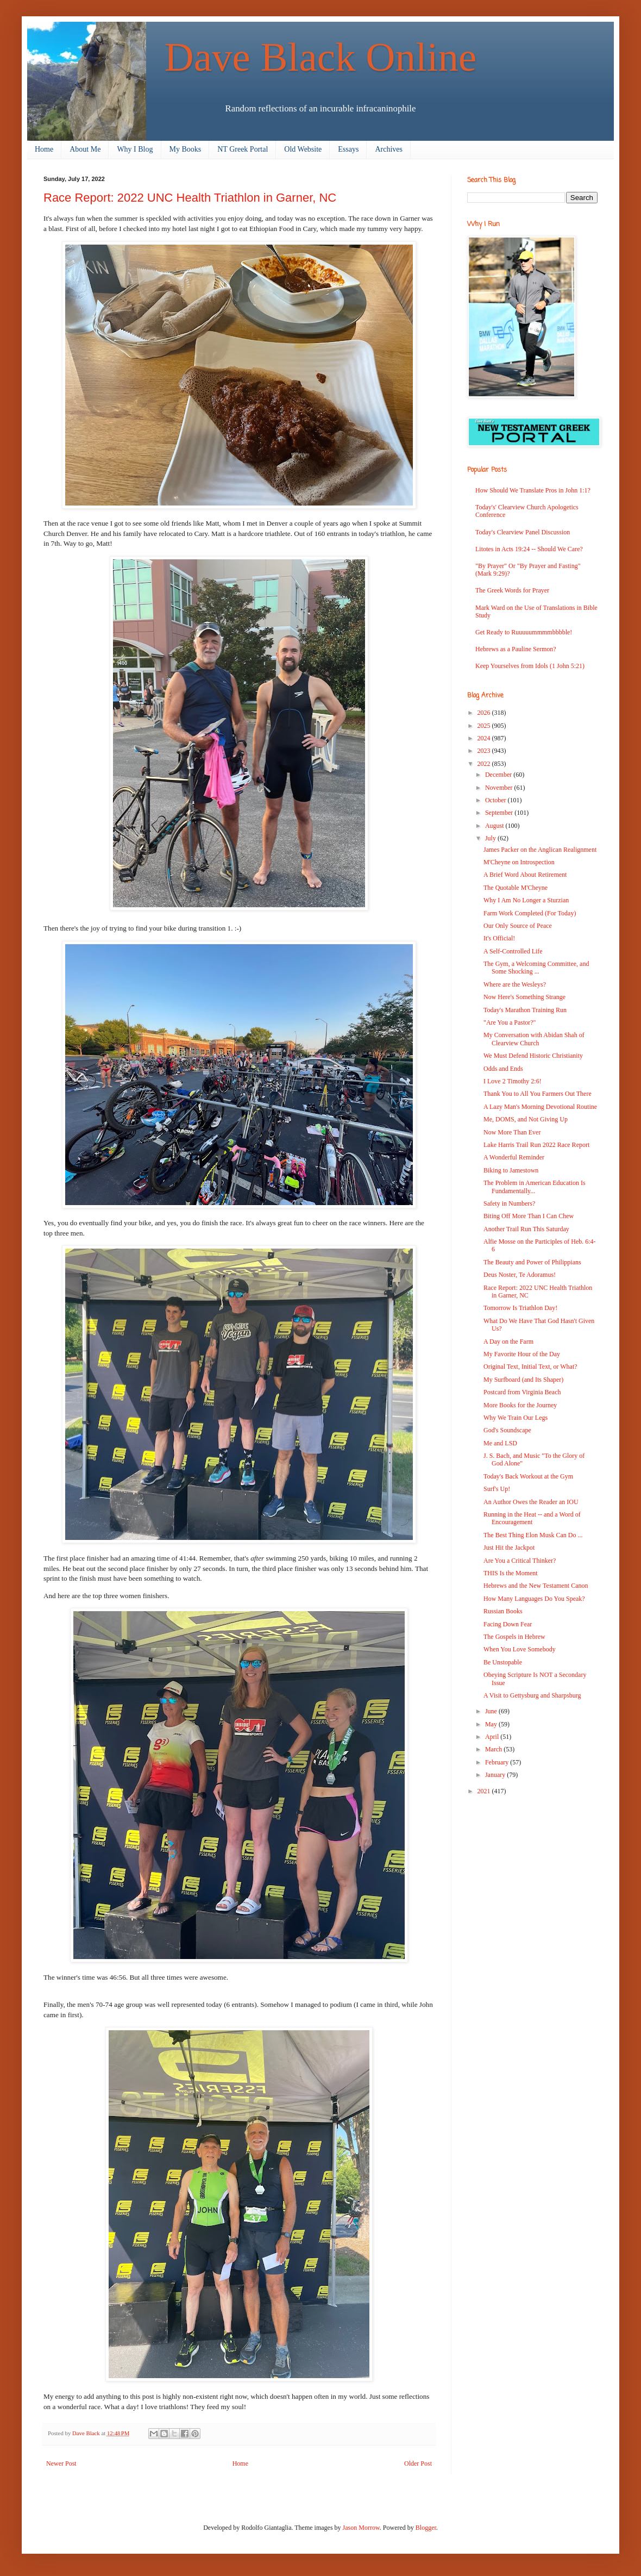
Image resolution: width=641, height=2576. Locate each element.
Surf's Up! (496, 1489)
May (492, 1724)
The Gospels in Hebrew (514, 1637)
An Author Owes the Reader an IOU (531, 1502)
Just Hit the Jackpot (509, 1547)
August (495, 825)
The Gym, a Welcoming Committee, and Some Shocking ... (536, 967)
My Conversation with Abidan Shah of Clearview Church (534, 1038)
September (499, 812)
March (494, 1749)
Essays (348, 149)
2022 (484, 764)
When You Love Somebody (519, 1649)
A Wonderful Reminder (513, 1157)
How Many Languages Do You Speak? (534, 1598)
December (499, 774)
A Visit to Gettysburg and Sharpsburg (532, 1695)
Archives (389, 149)
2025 (484, 725)
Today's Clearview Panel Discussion (522, 532)
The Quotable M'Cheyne (515, 887)
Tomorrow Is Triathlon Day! (520, 1308)
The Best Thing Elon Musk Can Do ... (532, 1535)
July (491, 838)
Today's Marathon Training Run (525, 1010)
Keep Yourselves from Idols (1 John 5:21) (530, 666)
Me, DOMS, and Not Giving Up (525, 1119)
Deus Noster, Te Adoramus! (519, 1274)
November (499, 787)
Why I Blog (135, 149)
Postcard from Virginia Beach (522, 1392)
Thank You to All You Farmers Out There (537, 1093)
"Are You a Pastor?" (509, 1022)
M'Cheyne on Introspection (519, 862)
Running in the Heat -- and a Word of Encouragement (532, 1518)
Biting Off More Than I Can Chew (528, 1216)
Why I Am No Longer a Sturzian (526, 900)
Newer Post (61, 2463)
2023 (484, 750)
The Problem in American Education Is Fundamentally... (534, 1186)
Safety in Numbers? (509, 1203)
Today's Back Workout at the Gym (528, 1476)
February (497, 1762)
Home (44, 149)
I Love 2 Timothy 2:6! (512, 1081)
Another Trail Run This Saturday (526, 1229)
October (496, 800)
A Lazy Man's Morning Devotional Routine (540, 1107)
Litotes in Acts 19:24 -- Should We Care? (529, 549)
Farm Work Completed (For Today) (529, 913)
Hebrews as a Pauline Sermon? (515, 649)
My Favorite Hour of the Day (521, 1354)
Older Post (418, 2463)
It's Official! (499, 938)
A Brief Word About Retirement (525, 874)
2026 (484, 712)
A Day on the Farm (508, 1341)
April (492, 1737)
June (492, 1711)
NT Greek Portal (242, 149)
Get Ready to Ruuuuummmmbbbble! (523, 632)
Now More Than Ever (512, 1132)
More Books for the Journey (520, 1405)
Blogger (426, 2527)
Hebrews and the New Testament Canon (535, 1585)
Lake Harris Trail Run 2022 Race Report (536, 1145)
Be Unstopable (502, 1662)
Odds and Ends (503, 1068)
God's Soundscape (507, 1430)
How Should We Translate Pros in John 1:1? (532, 490)
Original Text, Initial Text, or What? (530, 1366)
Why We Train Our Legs (515, 1417)
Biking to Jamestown (510, 1170)
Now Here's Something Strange (524, 997)
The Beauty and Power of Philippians (532, 1262)
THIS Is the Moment (510, 1573)
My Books (185, 149)
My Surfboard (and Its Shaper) (523, 1379)
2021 (484, 1791)
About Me (85, 149)
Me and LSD (500, 1443)
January (496, 1775)
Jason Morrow (361, 2527)
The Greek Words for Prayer (512, 590)
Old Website (303, 149)
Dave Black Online (321, 56)
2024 (484, 738)
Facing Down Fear (507, 1624)
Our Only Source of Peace (517, 926)
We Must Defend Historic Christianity (533, 1055)
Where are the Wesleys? (514, 984)
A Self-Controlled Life (513, 951)
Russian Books (503, 1611)
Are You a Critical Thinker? (519, 1560)
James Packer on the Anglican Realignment (539, 849)
